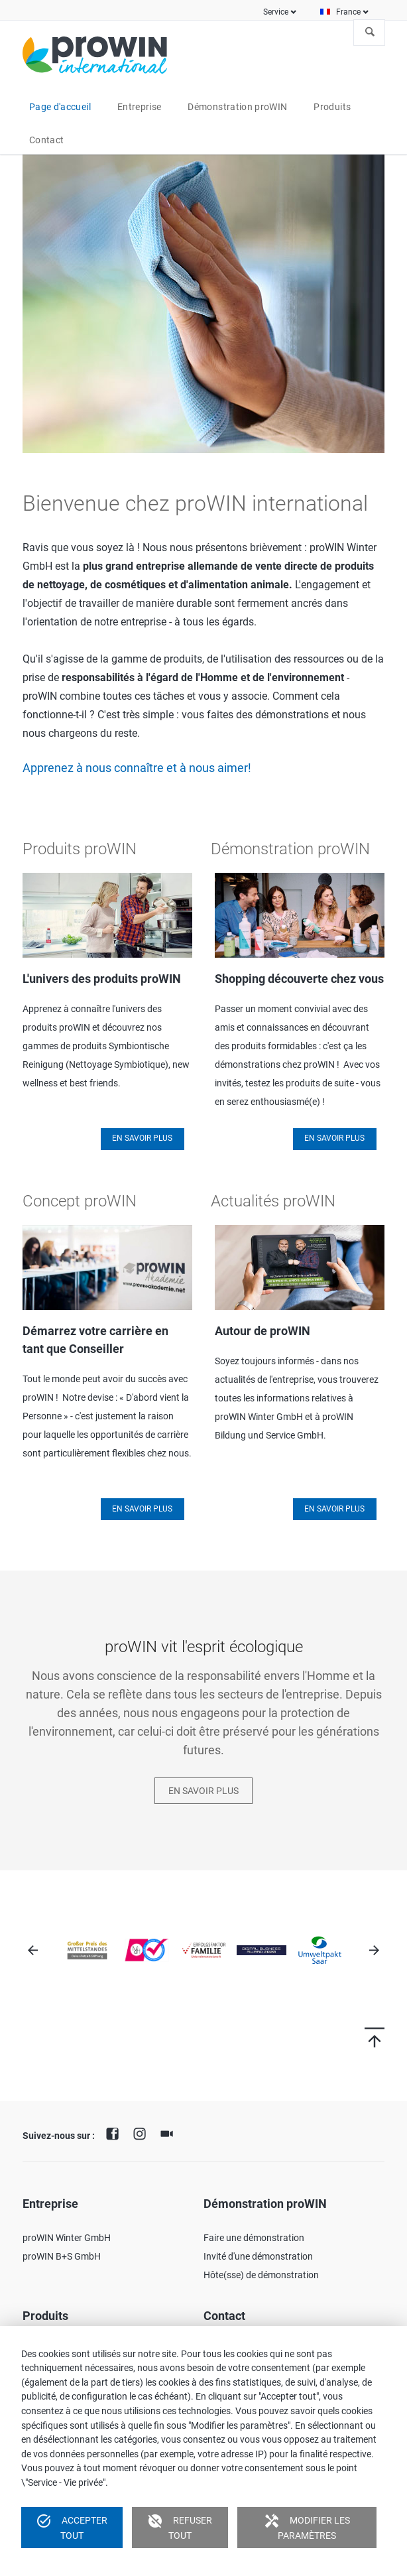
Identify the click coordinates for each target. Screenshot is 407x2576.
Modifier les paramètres (307, 2527)
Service (275, 12)
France (348, 12)
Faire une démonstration (254, 2237)
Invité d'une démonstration (258, 2256)
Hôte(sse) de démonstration (261, 2275)
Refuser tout (179, 2527)
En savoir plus (142, 1138)
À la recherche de (369, 32)
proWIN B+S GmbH (62, 2256)
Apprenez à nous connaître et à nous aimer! (137, 768)
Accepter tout (71, 2527)
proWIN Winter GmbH (67, 2237)
